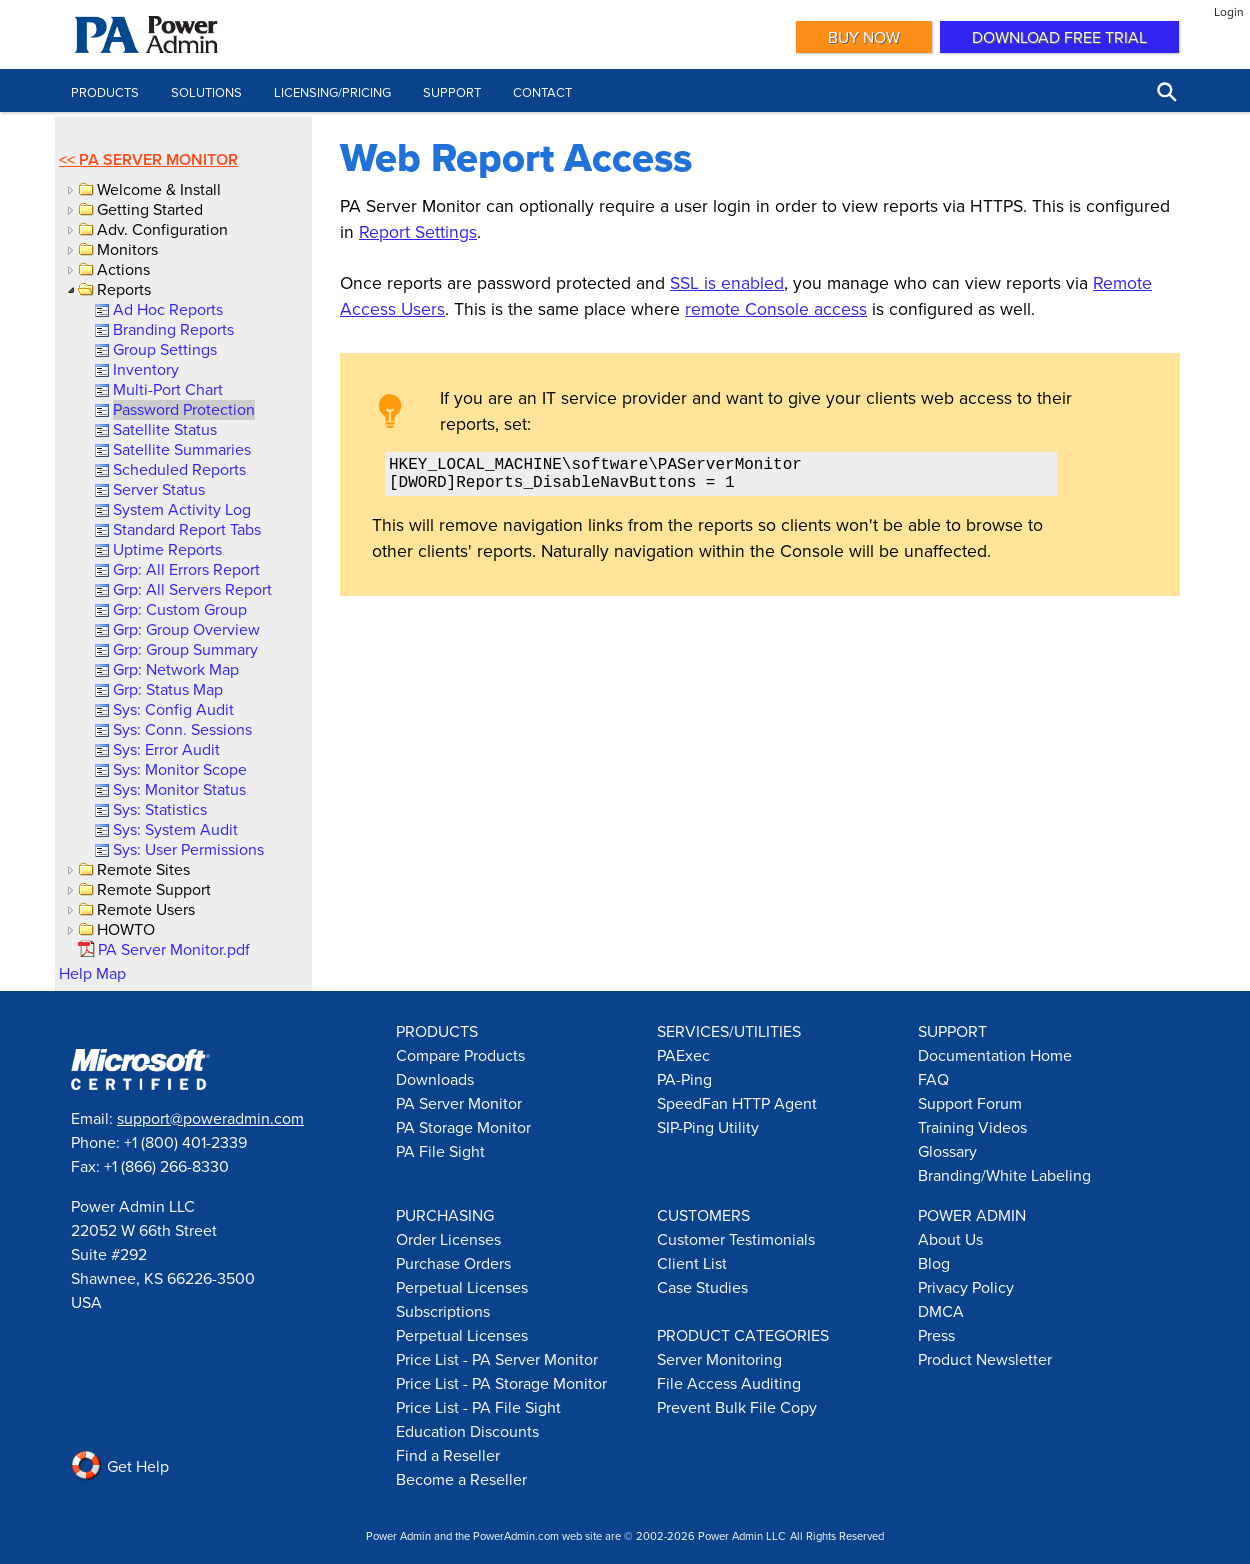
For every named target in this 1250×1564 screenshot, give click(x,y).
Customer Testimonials (736, 1239)
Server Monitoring (719, 1359)
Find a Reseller (448, 1455)
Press (936, 1335)
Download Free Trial (1059, 37)
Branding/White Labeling (1004, 1175)
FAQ (933, 1079)
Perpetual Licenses (462, 1287)
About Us (950, 1239)
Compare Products (460, 1055)
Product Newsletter (985, 1359)
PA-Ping (684, 1079)
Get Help (120, 1466)
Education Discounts (467, 1431)
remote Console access (776, 308)
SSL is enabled (727, 282)
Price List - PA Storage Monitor (501, 1383)
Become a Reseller (461, 1479)
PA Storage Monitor (463, 1127)
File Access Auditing (729, 1383)
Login (1229, 11)
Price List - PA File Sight (478, 1407)
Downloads (435, 1079)
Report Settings (418, 231)
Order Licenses (448, 1239)
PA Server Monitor (158, 159)
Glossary (947, 1151)
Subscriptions (443, 1311)
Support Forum (970, 1103)
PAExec (683, 1055)
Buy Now (864, 37)
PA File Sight (440, 1151)
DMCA (941, 1311)
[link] (166, 309)
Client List (692, 1263)
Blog (934, 1263)
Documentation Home (995, 1055)
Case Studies (702, 1287)
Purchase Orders (453, 1263)
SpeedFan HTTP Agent (737, 1103)
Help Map (92, 973)
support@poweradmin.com (210, 1118)
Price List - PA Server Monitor (497, 1359)
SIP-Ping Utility (708, 1127)
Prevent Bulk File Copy (737, 1407)
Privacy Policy (966, 1287)
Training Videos (972, 1127)
